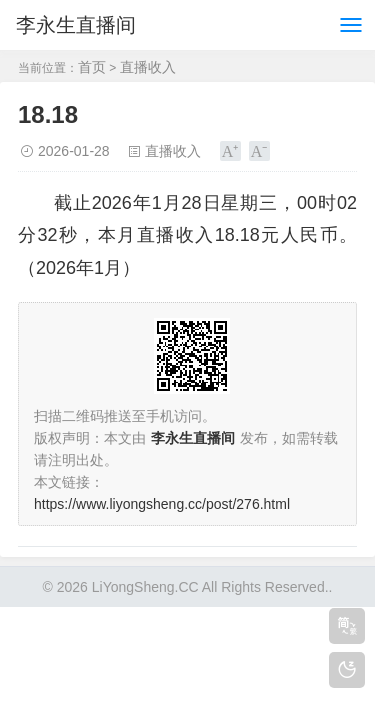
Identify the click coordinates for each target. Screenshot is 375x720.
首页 (92, 67)
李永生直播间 (76, 25)
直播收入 (148, 67)
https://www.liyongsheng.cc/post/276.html (162, 504)
